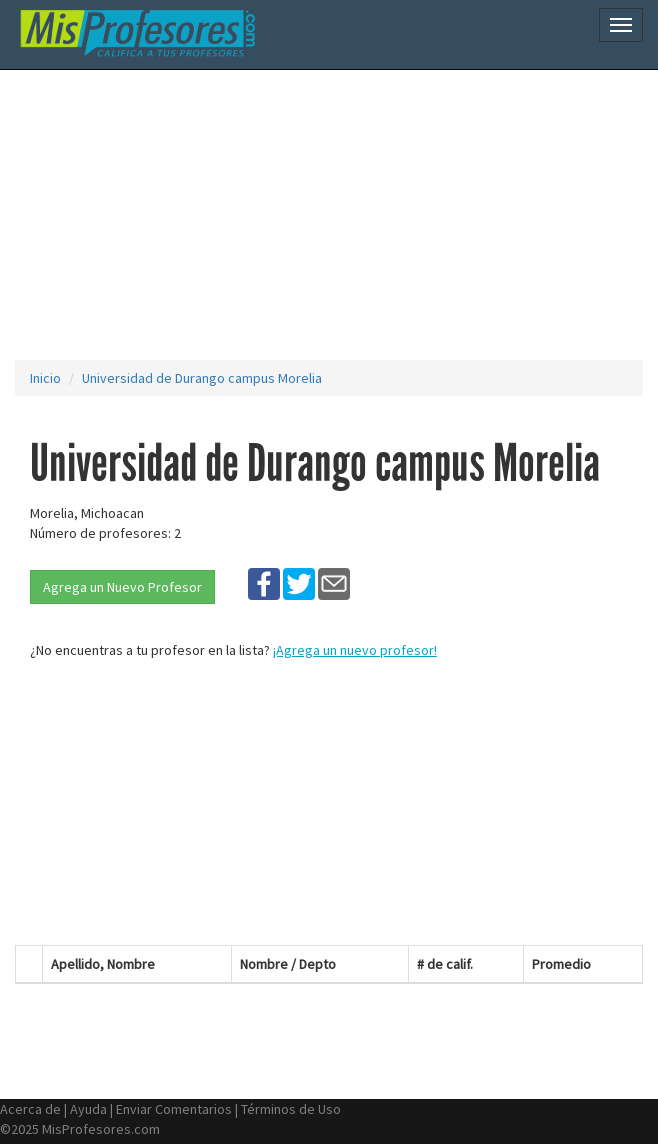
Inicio (45, 378)
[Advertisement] (336, 215)
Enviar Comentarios (174, 1109)
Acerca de (30, 1109)
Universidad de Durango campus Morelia (202, 378)
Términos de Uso (291, 1109)
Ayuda (88, 1109)
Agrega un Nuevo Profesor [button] (122, 587)
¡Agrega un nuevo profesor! (355, 650)
